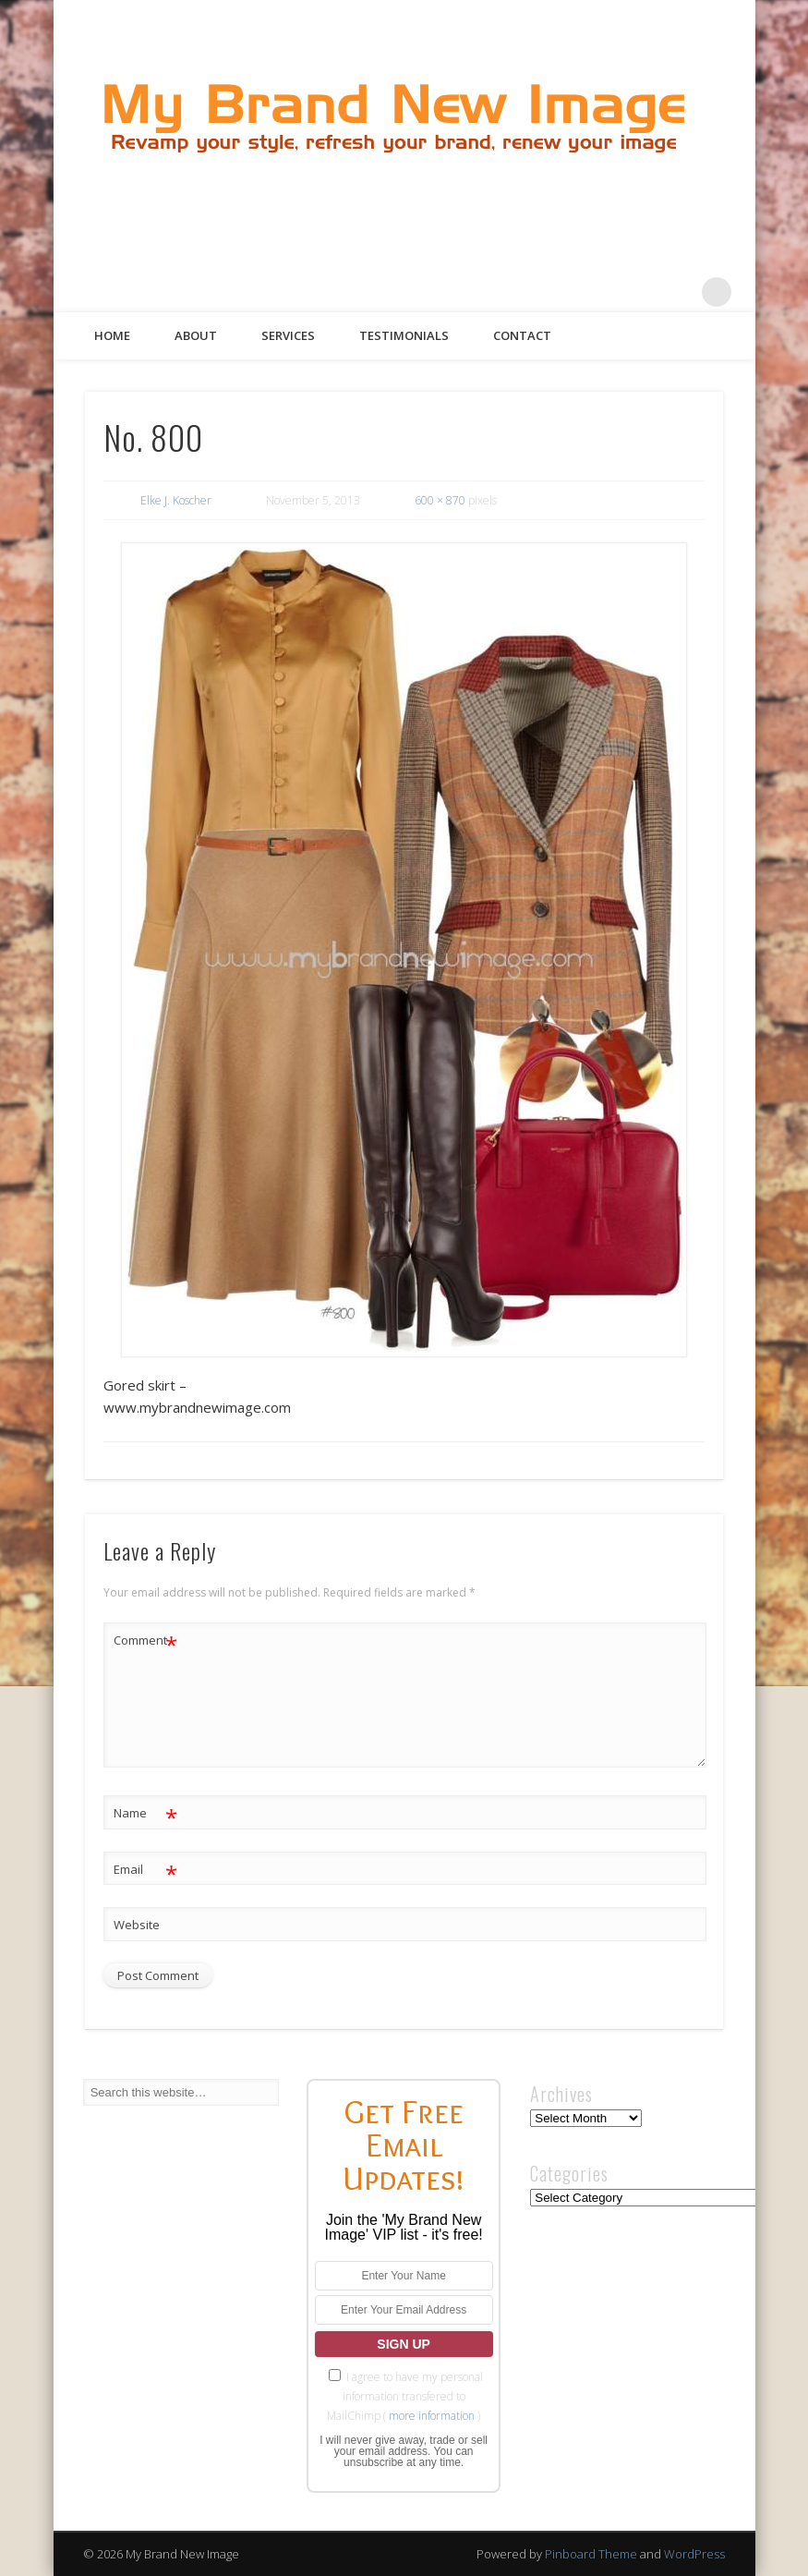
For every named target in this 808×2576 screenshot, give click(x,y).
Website (137, 1924)
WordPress (694, 2554)
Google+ (678, 292)
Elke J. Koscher (175, 500)
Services (288, 335)
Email (145, 1869)
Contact (522, 335)
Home (112, 335)
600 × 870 (440, 500)
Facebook (565, 292)
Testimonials (404, 335)
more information (432, 2416)
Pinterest (641, 292)
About (196, 335)
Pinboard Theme (591, 2554)
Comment (145, 1640)
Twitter (603, 292)
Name (145, 1813)
